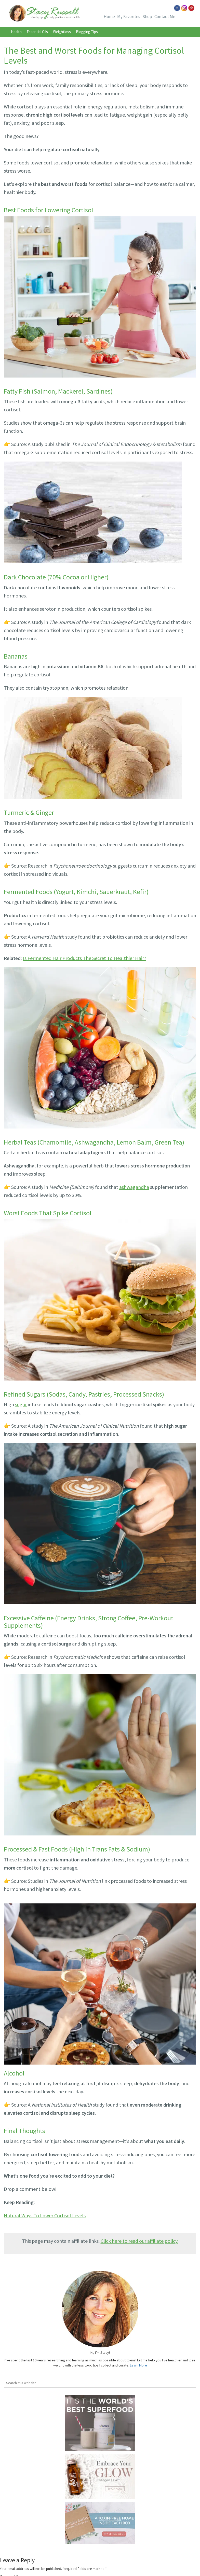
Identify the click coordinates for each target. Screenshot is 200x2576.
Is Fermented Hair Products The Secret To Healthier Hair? (84, 958)
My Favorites (128, 17)
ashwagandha (134, 1187)
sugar (21, 1404)
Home (109, 17)
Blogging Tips (87, 31)
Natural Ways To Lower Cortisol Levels (45, 2215)
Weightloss (62, 31)
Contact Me (164, 17)
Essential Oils (37, 31)
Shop (147, 17)
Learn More (138, 2365)
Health (16, 31)
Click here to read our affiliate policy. (139, 2241)
